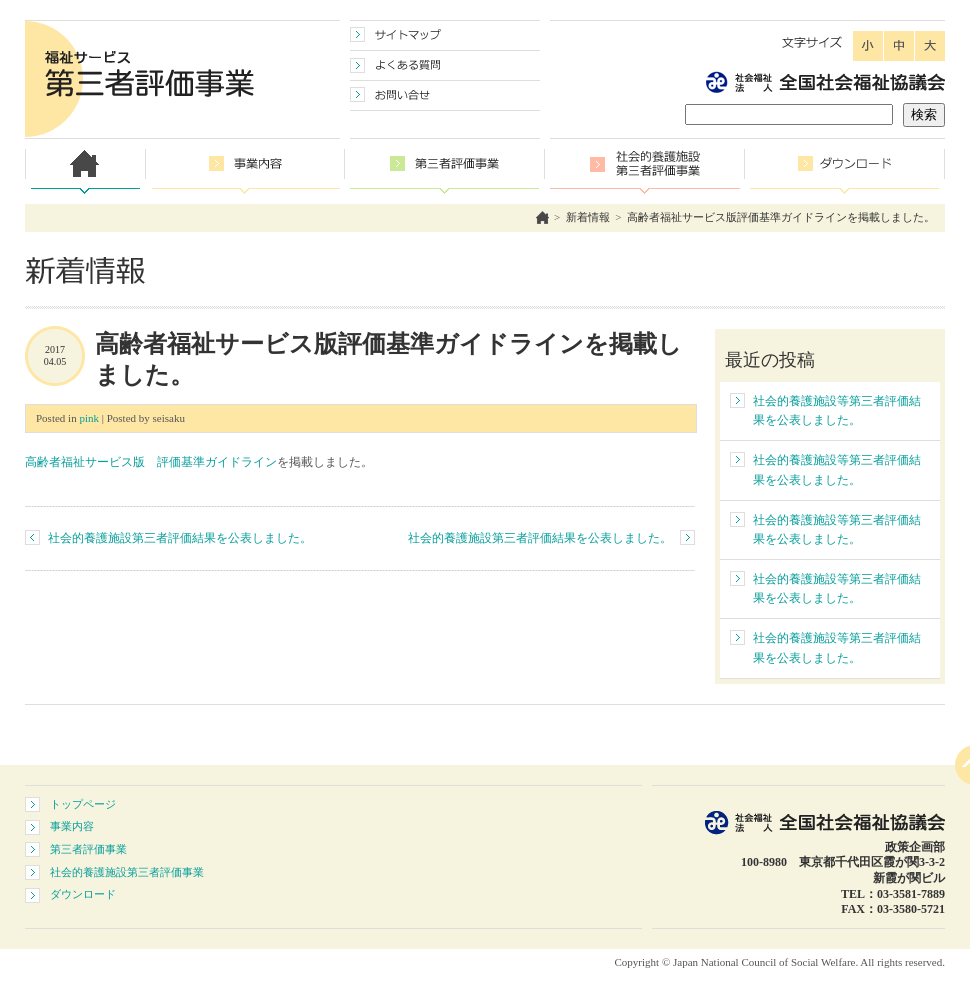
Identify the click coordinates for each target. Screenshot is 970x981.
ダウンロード (83, 894)
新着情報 (588, 217)
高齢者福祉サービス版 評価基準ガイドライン (151, 462)
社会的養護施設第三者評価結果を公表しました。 (180, 538)
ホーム (542, 217)
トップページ (83, 804)
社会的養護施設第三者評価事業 (127, 872)
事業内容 (72, 826)
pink (89, 418)
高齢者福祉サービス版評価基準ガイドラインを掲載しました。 (781, 217)
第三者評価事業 (88, 849)
